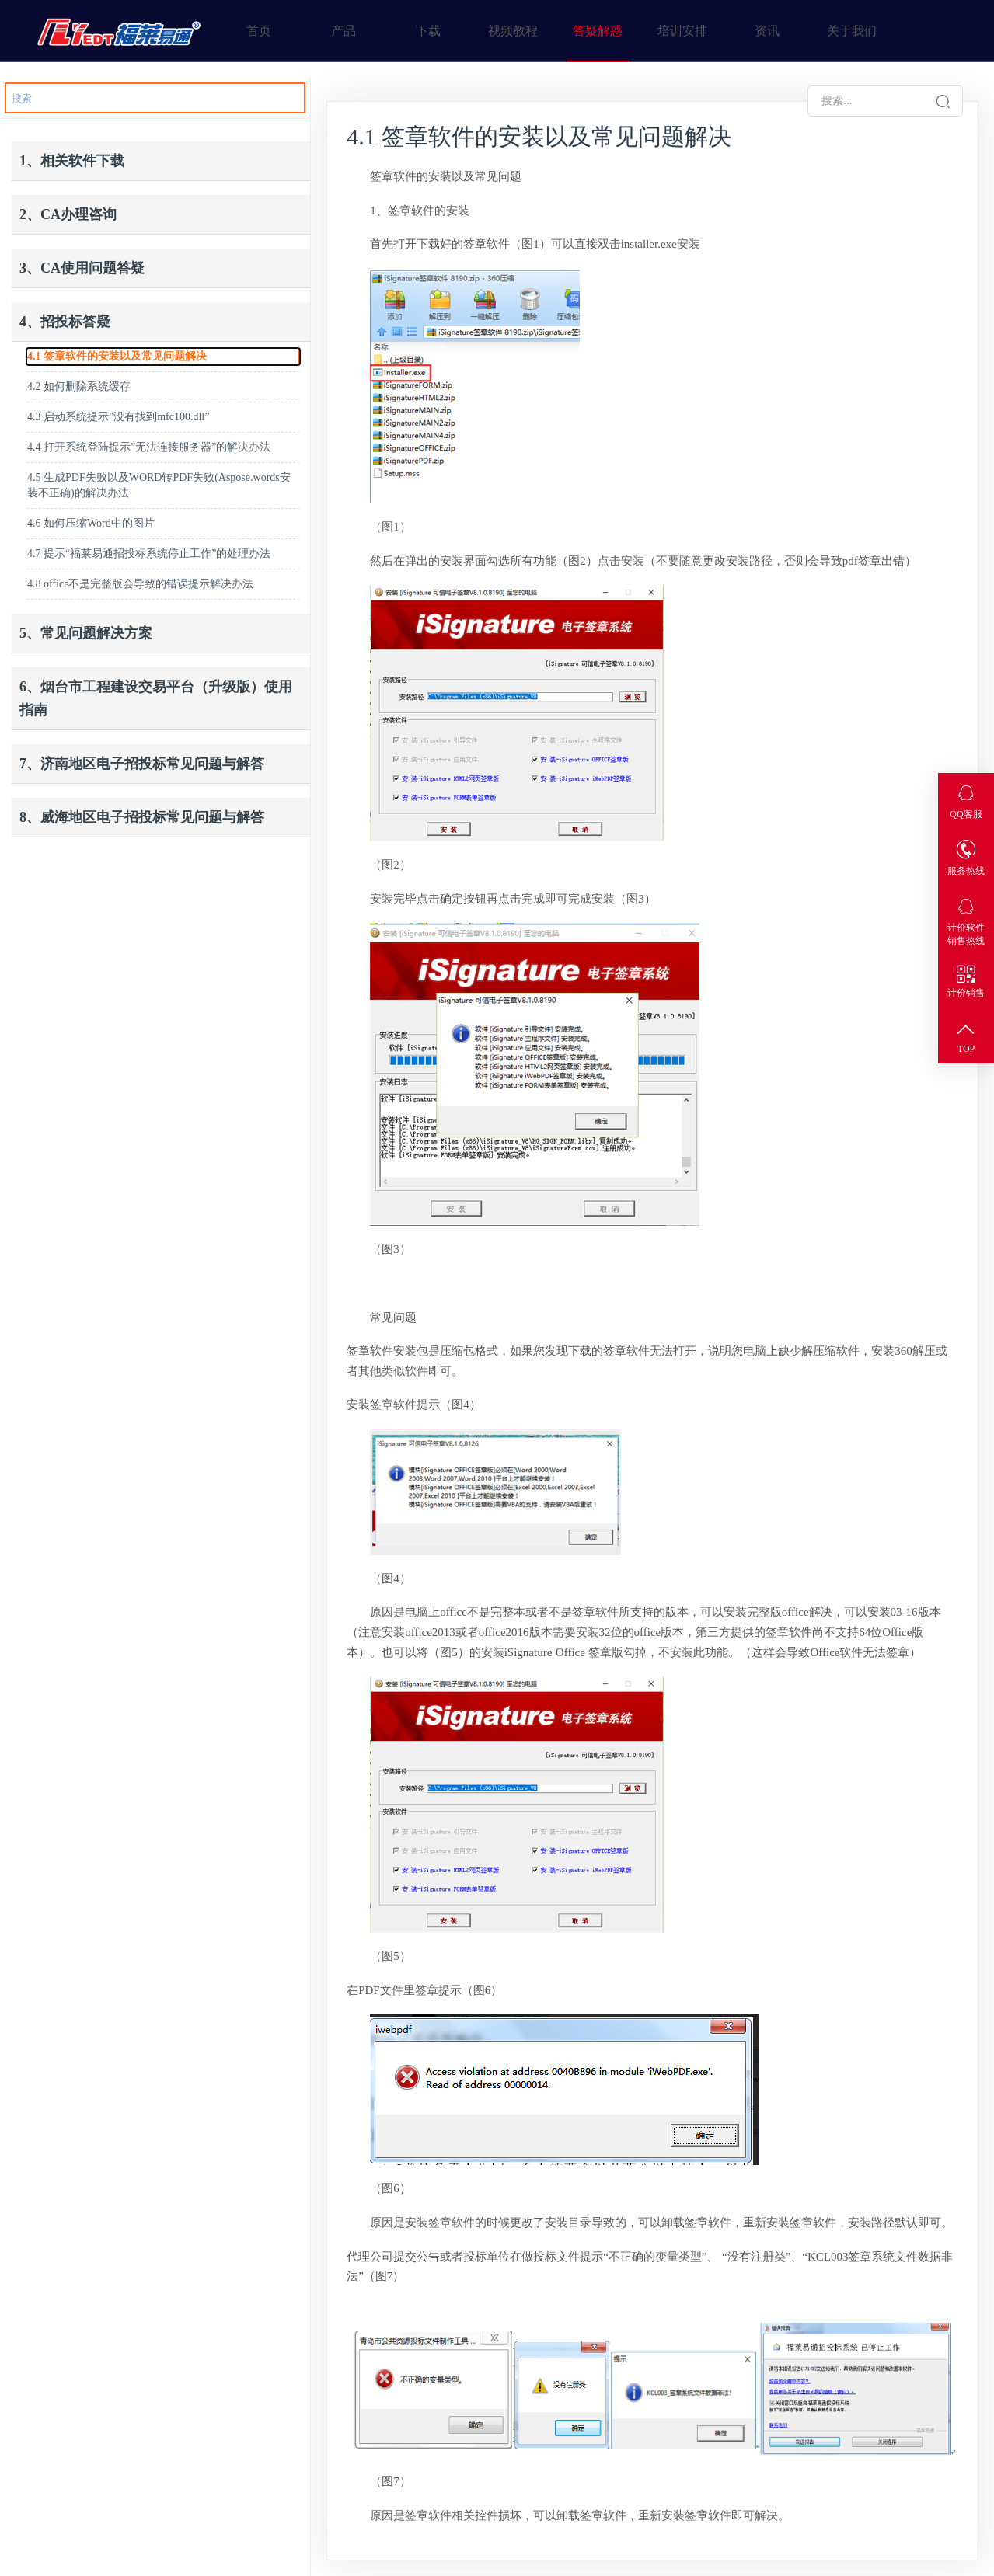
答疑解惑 (598, 30)
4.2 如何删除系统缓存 (79, 386)
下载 (428, 30)
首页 (258, 30)
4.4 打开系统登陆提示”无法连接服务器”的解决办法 (148, 447)
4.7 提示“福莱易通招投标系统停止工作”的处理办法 (148, 553)
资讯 (767, 30)
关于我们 (852, 30)
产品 (343, 30)
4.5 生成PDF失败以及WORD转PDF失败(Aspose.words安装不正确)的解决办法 (159, 485)
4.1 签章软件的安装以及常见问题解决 (117, 356)
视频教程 (513, 30)
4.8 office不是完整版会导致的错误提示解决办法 (140, 584)
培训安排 (682, 30)
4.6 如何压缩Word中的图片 (91, 523)
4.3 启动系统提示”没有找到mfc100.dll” (118, 417)
